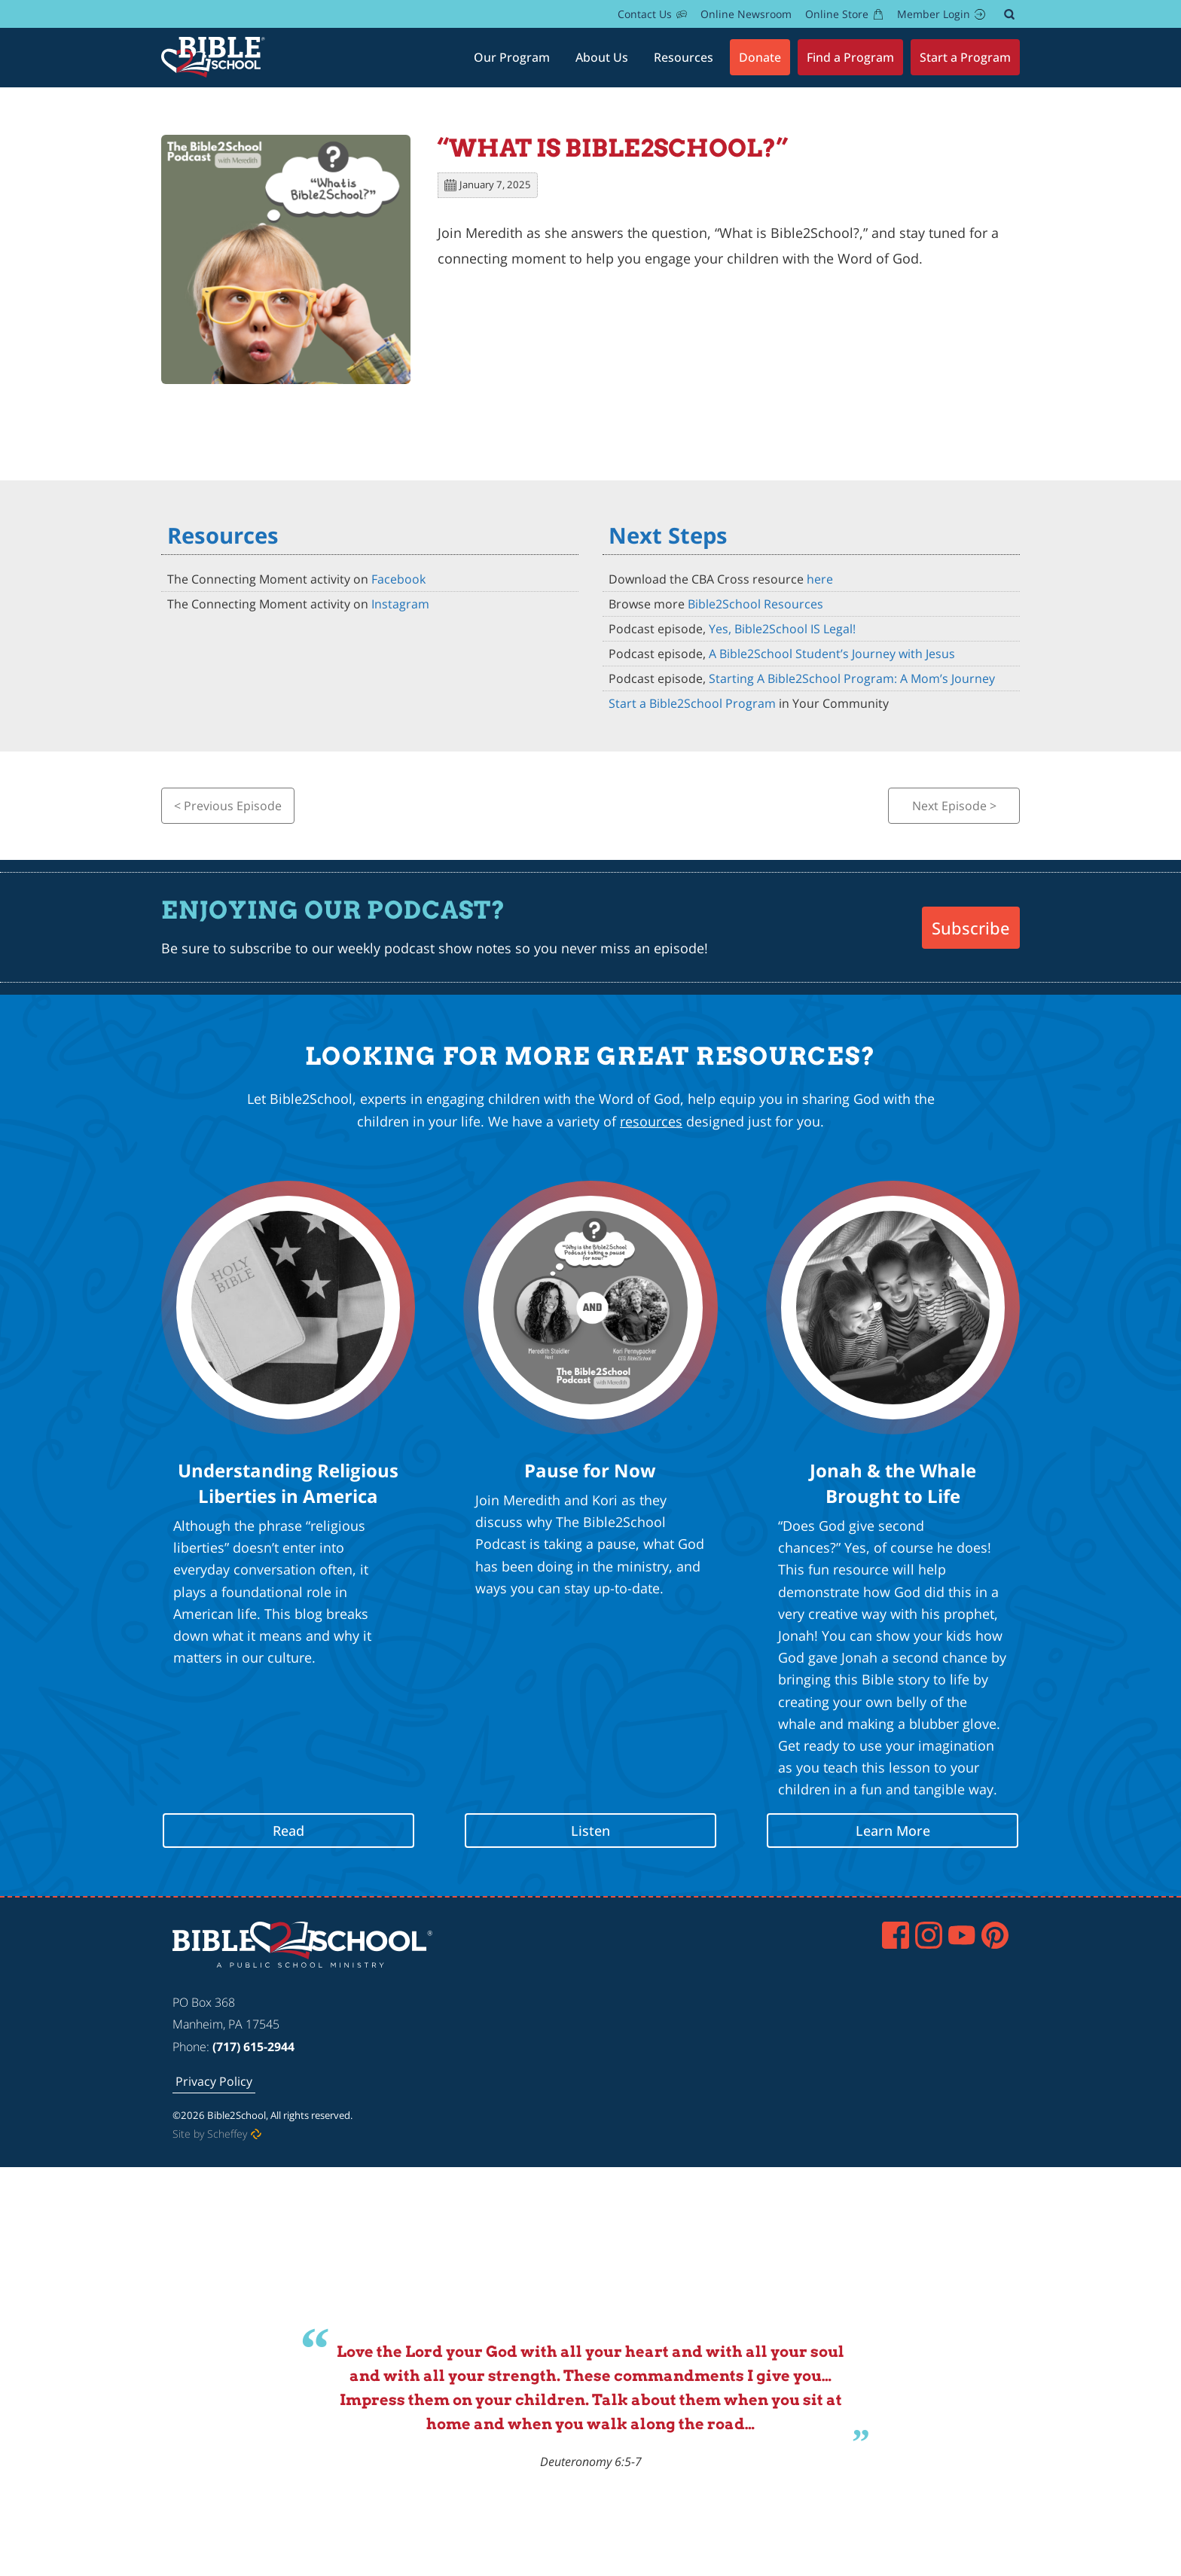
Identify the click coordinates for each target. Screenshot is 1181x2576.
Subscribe (971, 927)
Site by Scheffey (209, 2133)
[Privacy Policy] (213, 2081)
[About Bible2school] (601, 57)
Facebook (398, 579)
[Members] (941, 14)
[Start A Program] (965, 57)
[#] (1009, 14)
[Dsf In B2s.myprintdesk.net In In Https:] (844, 14)
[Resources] (683, 57)
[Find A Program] (850, 57)
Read (288, 1830)
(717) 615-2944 (253, 2046)
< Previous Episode (228, 805)
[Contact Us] (652, 14)
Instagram (400, 604)
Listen (590, 1830)
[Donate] (760, 57)
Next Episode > (954, 805)
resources (651, 1121)
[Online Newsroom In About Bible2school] (746, 14)
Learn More (893, 1830)
